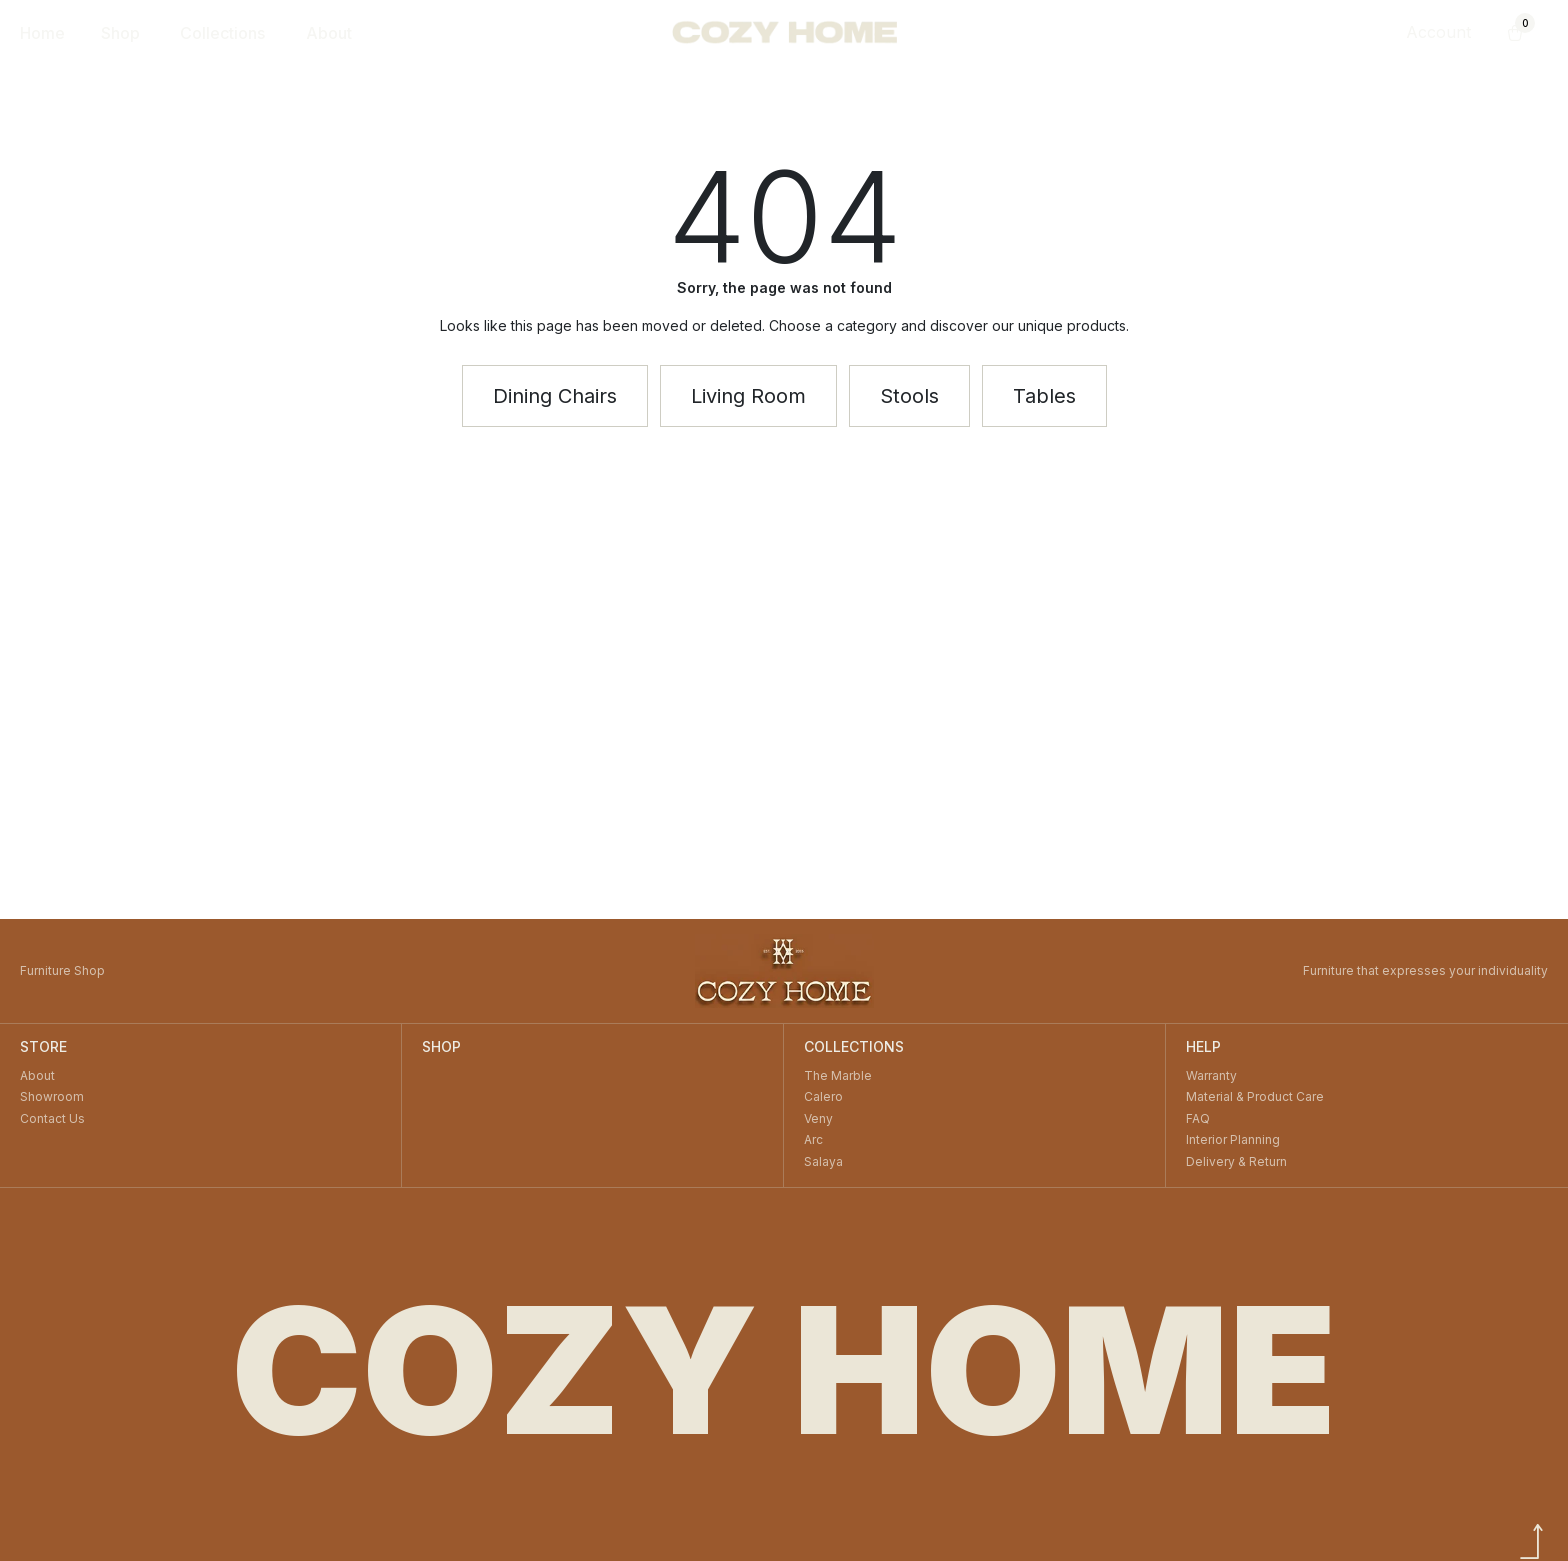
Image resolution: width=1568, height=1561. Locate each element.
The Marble (838, 1075)
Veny (818, 1118)
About (37, 1075)
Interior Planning (1233, 1139)
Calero (823, 1096)
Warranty (1211, 1075)
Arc (813, 1139)
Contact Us (52, 1118)
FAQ (1198, 1118)
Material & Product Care (1255, 1096)
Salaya (823, 1161)
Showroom (52, 1096)
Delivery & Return (1236, 1161)
